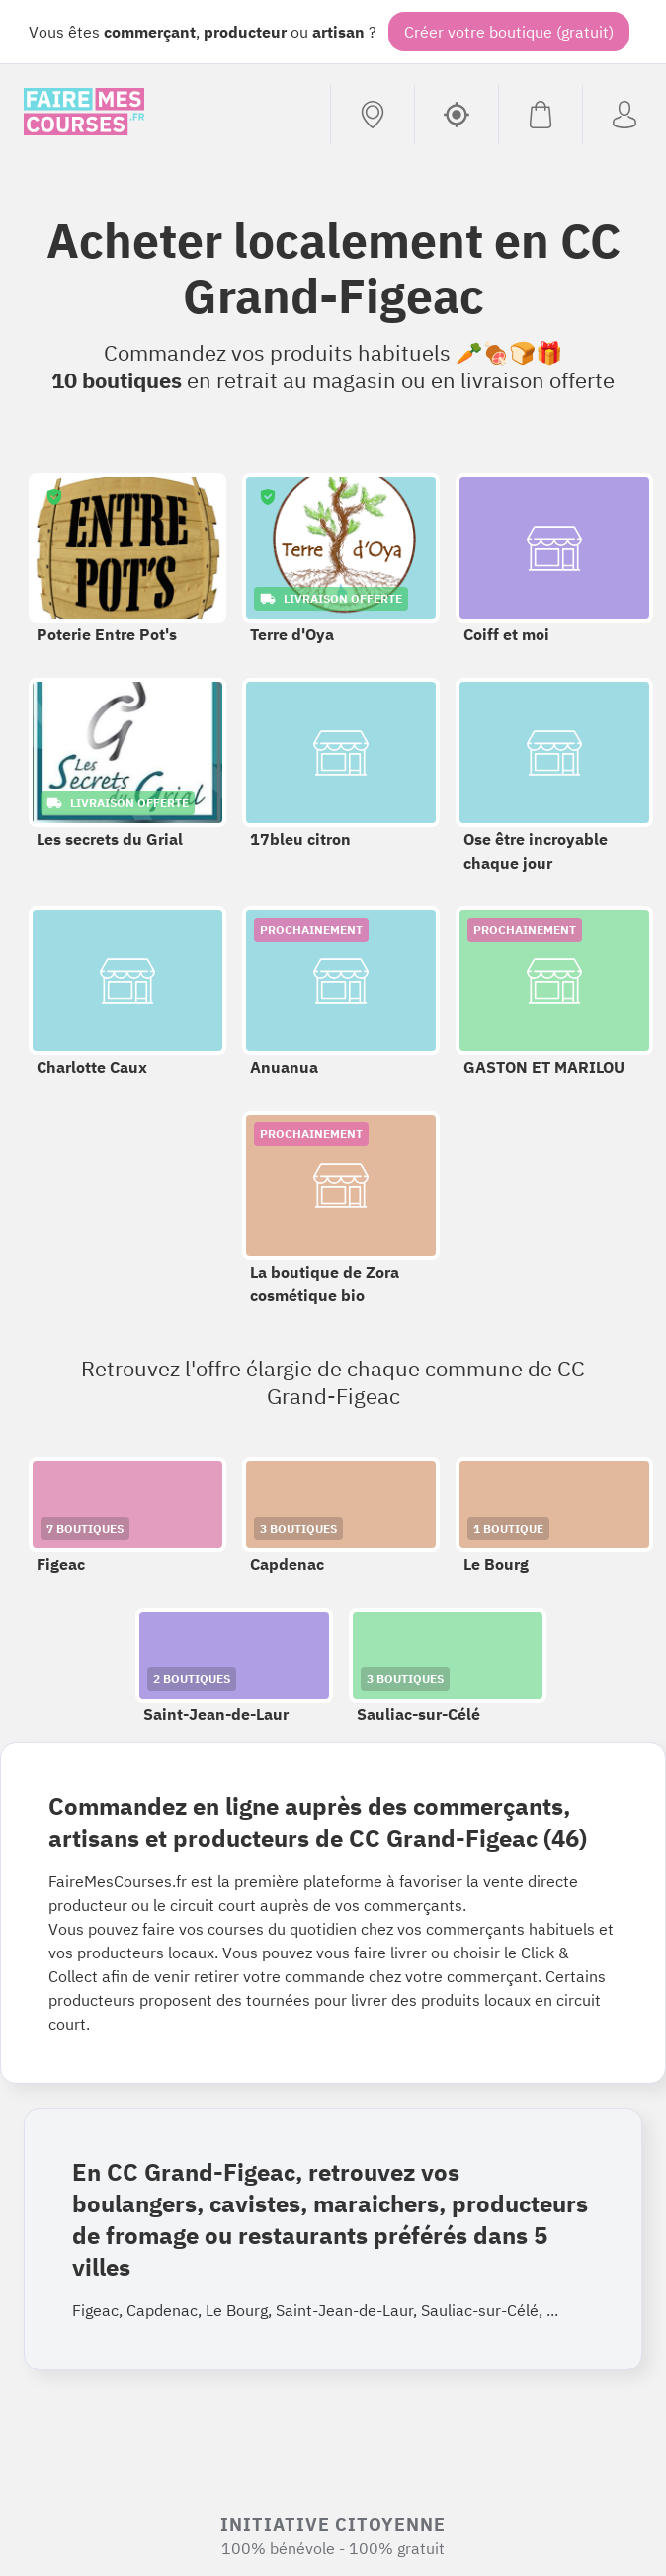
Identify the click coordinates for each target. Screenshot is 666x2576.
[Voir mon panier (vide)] (540, 114)
